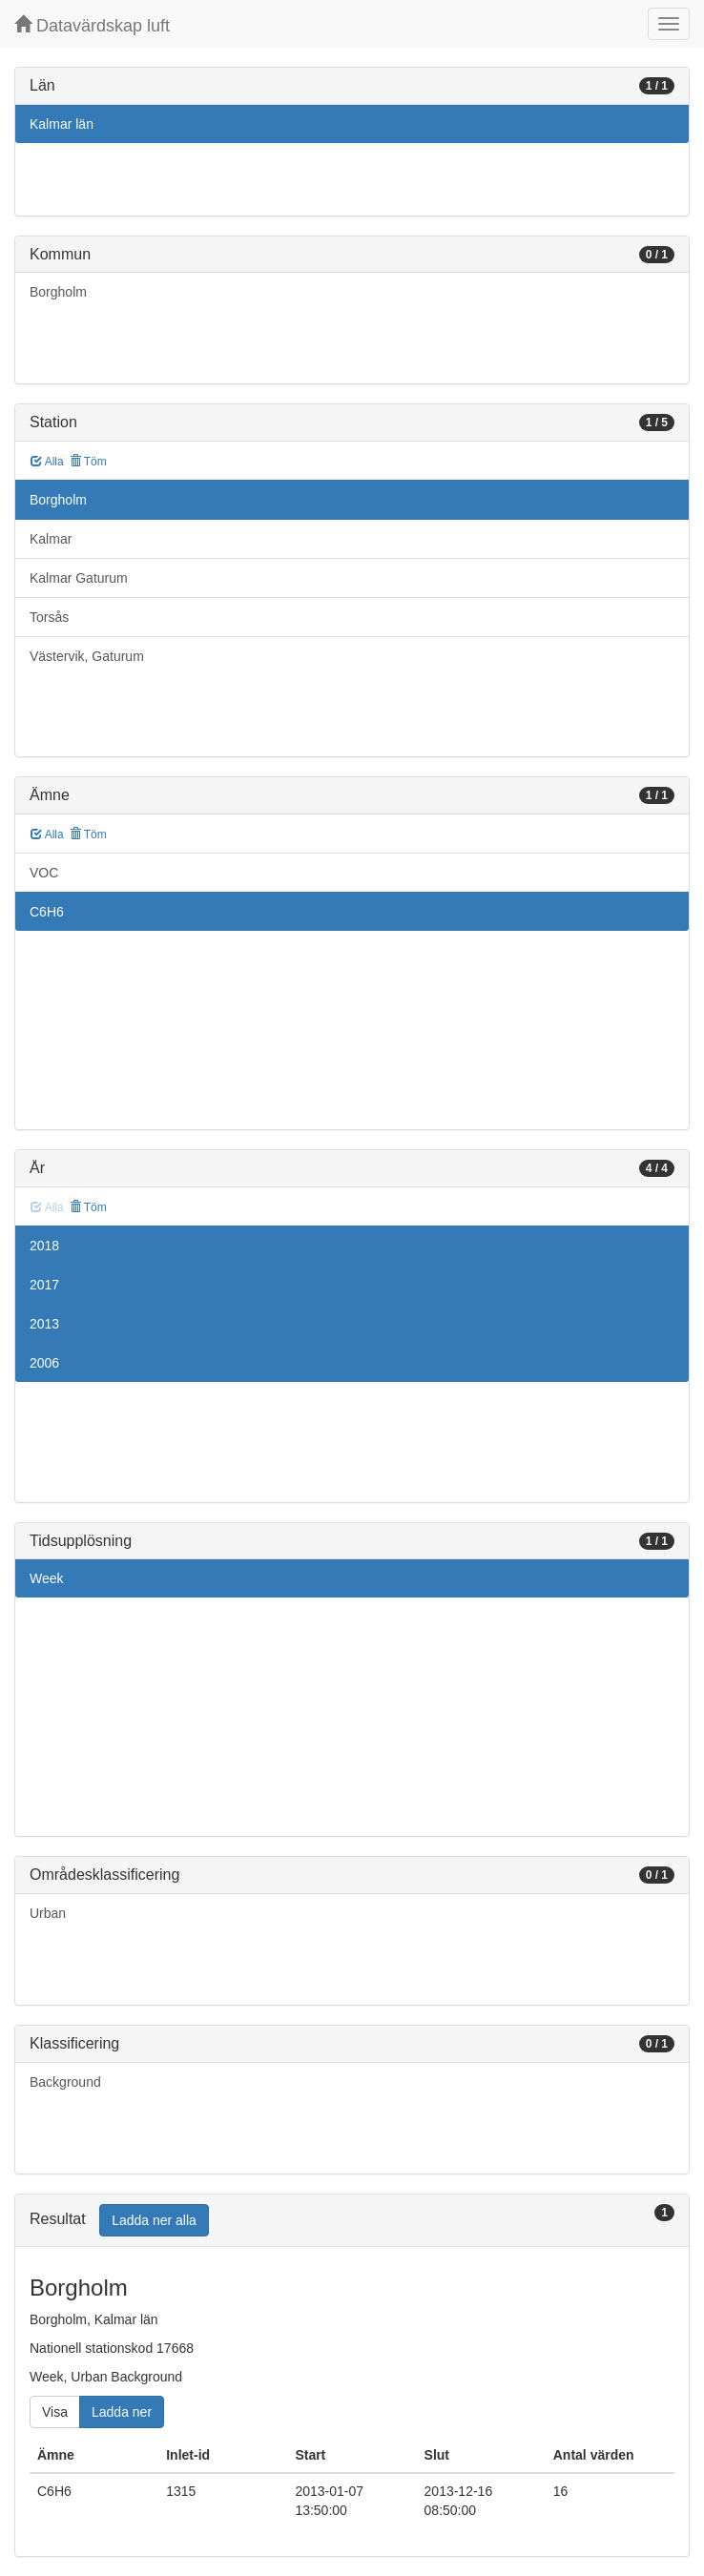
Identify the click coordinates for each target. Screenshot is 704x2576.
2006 (44, 1362)
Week (47, 1578)
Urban (48, 1913)
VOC (44, 872)
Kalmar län (61, 124)
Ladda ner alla (154, 2220)
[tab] (352, 2221)
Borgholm (58, 291)
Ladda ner (122, 2412)
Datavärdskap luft (92, 25)
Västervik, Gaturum (87, 656)
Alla (47, 461)
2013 (44, 1323)
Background (65, 2082)
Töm (88, 461)
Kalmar (51, 538)
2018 (44, 1245)
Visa (55, 2412)
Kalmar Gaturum (79, 578)
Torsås (49, 617)
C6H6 (47, 911)
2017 (44, 1284)
